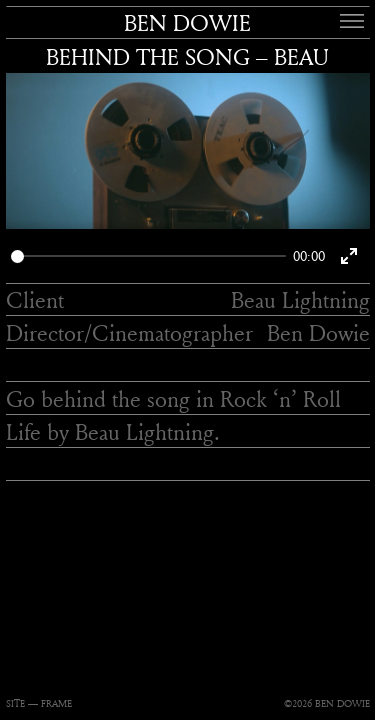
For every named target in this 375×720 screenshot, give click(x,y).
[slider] (148, 256)
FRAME (56, 703)
